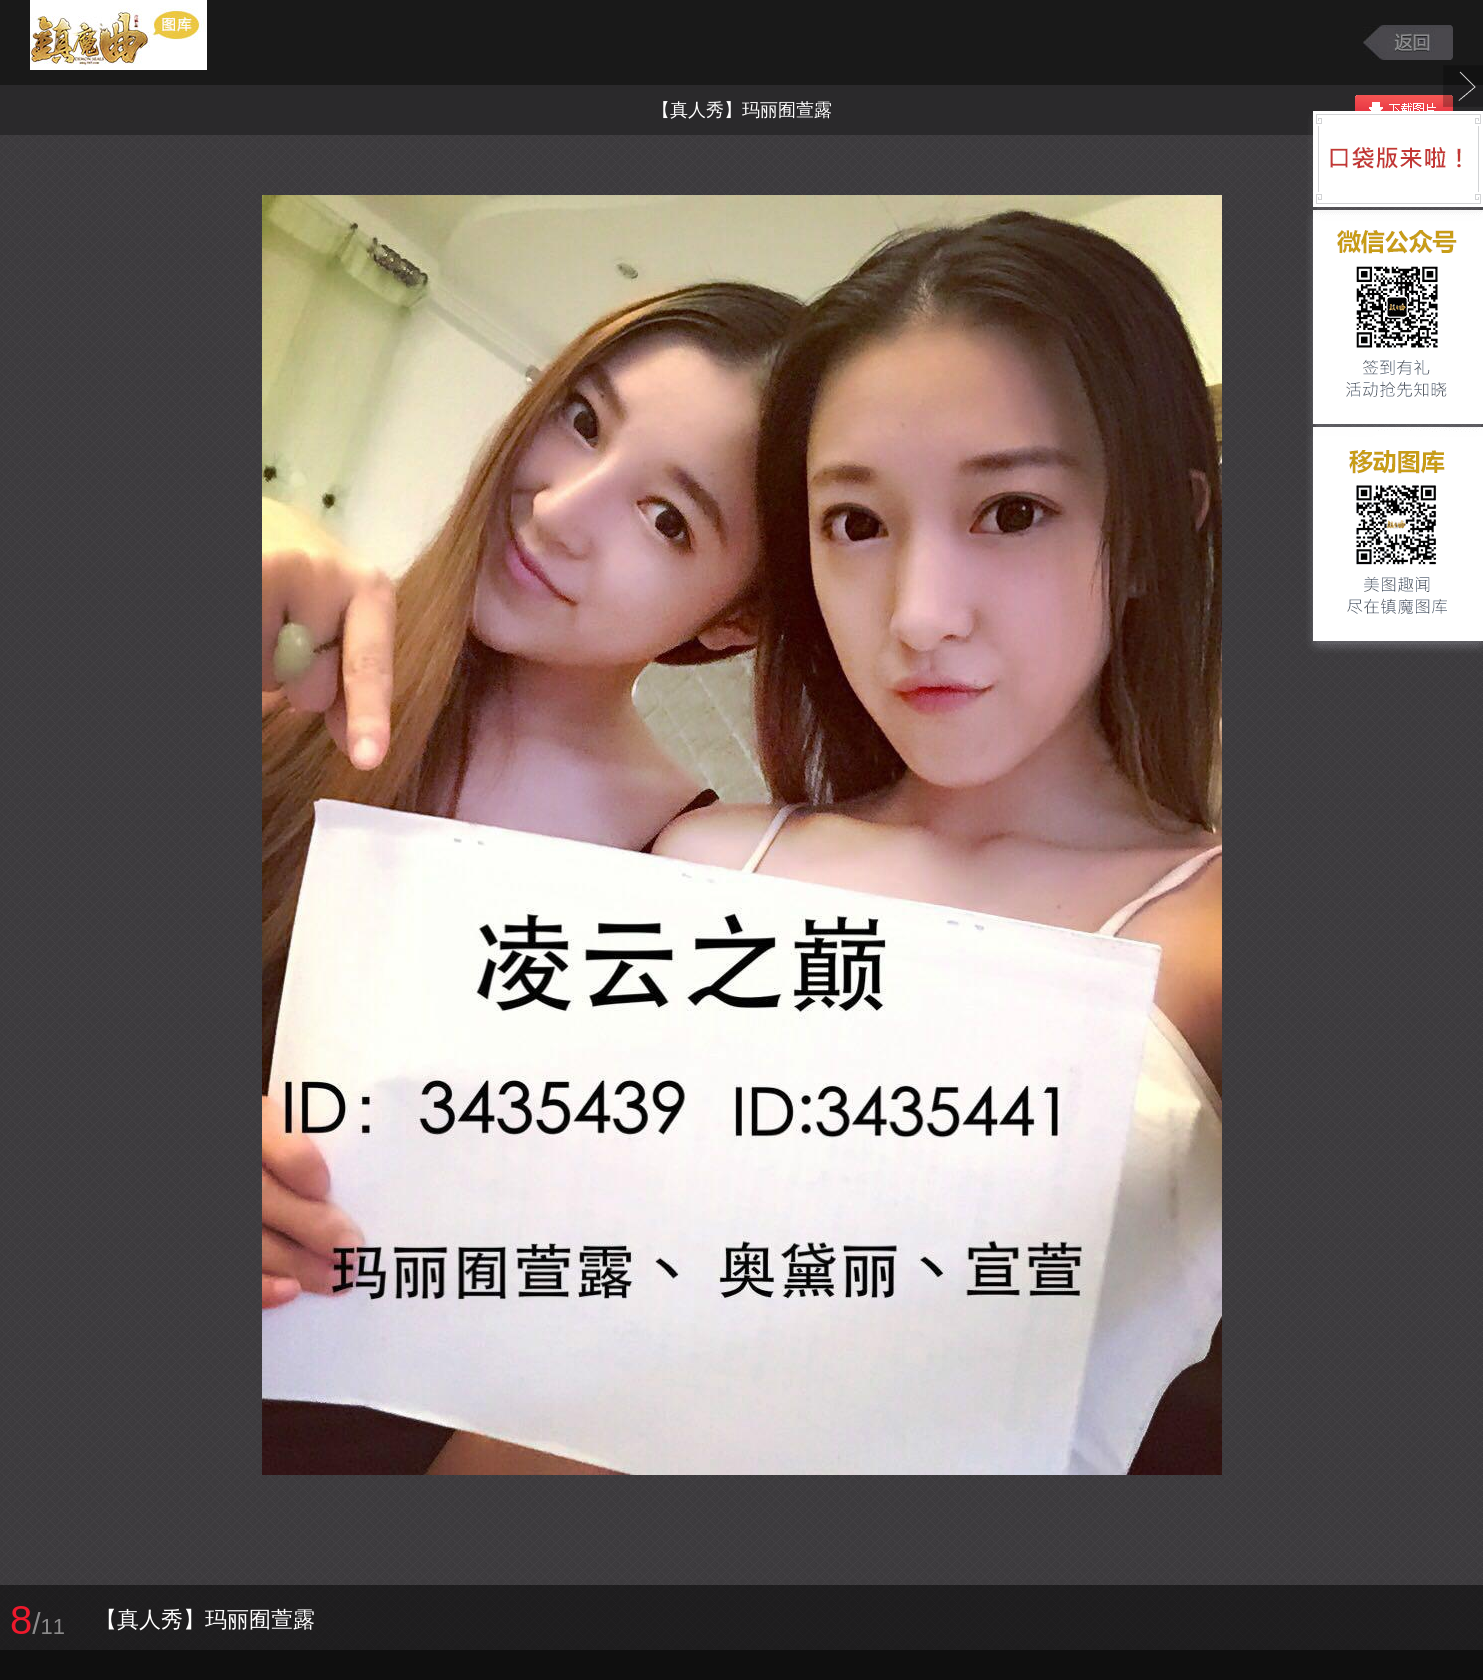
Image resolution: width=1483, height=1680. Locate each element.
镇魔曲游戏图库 (142, 42)
